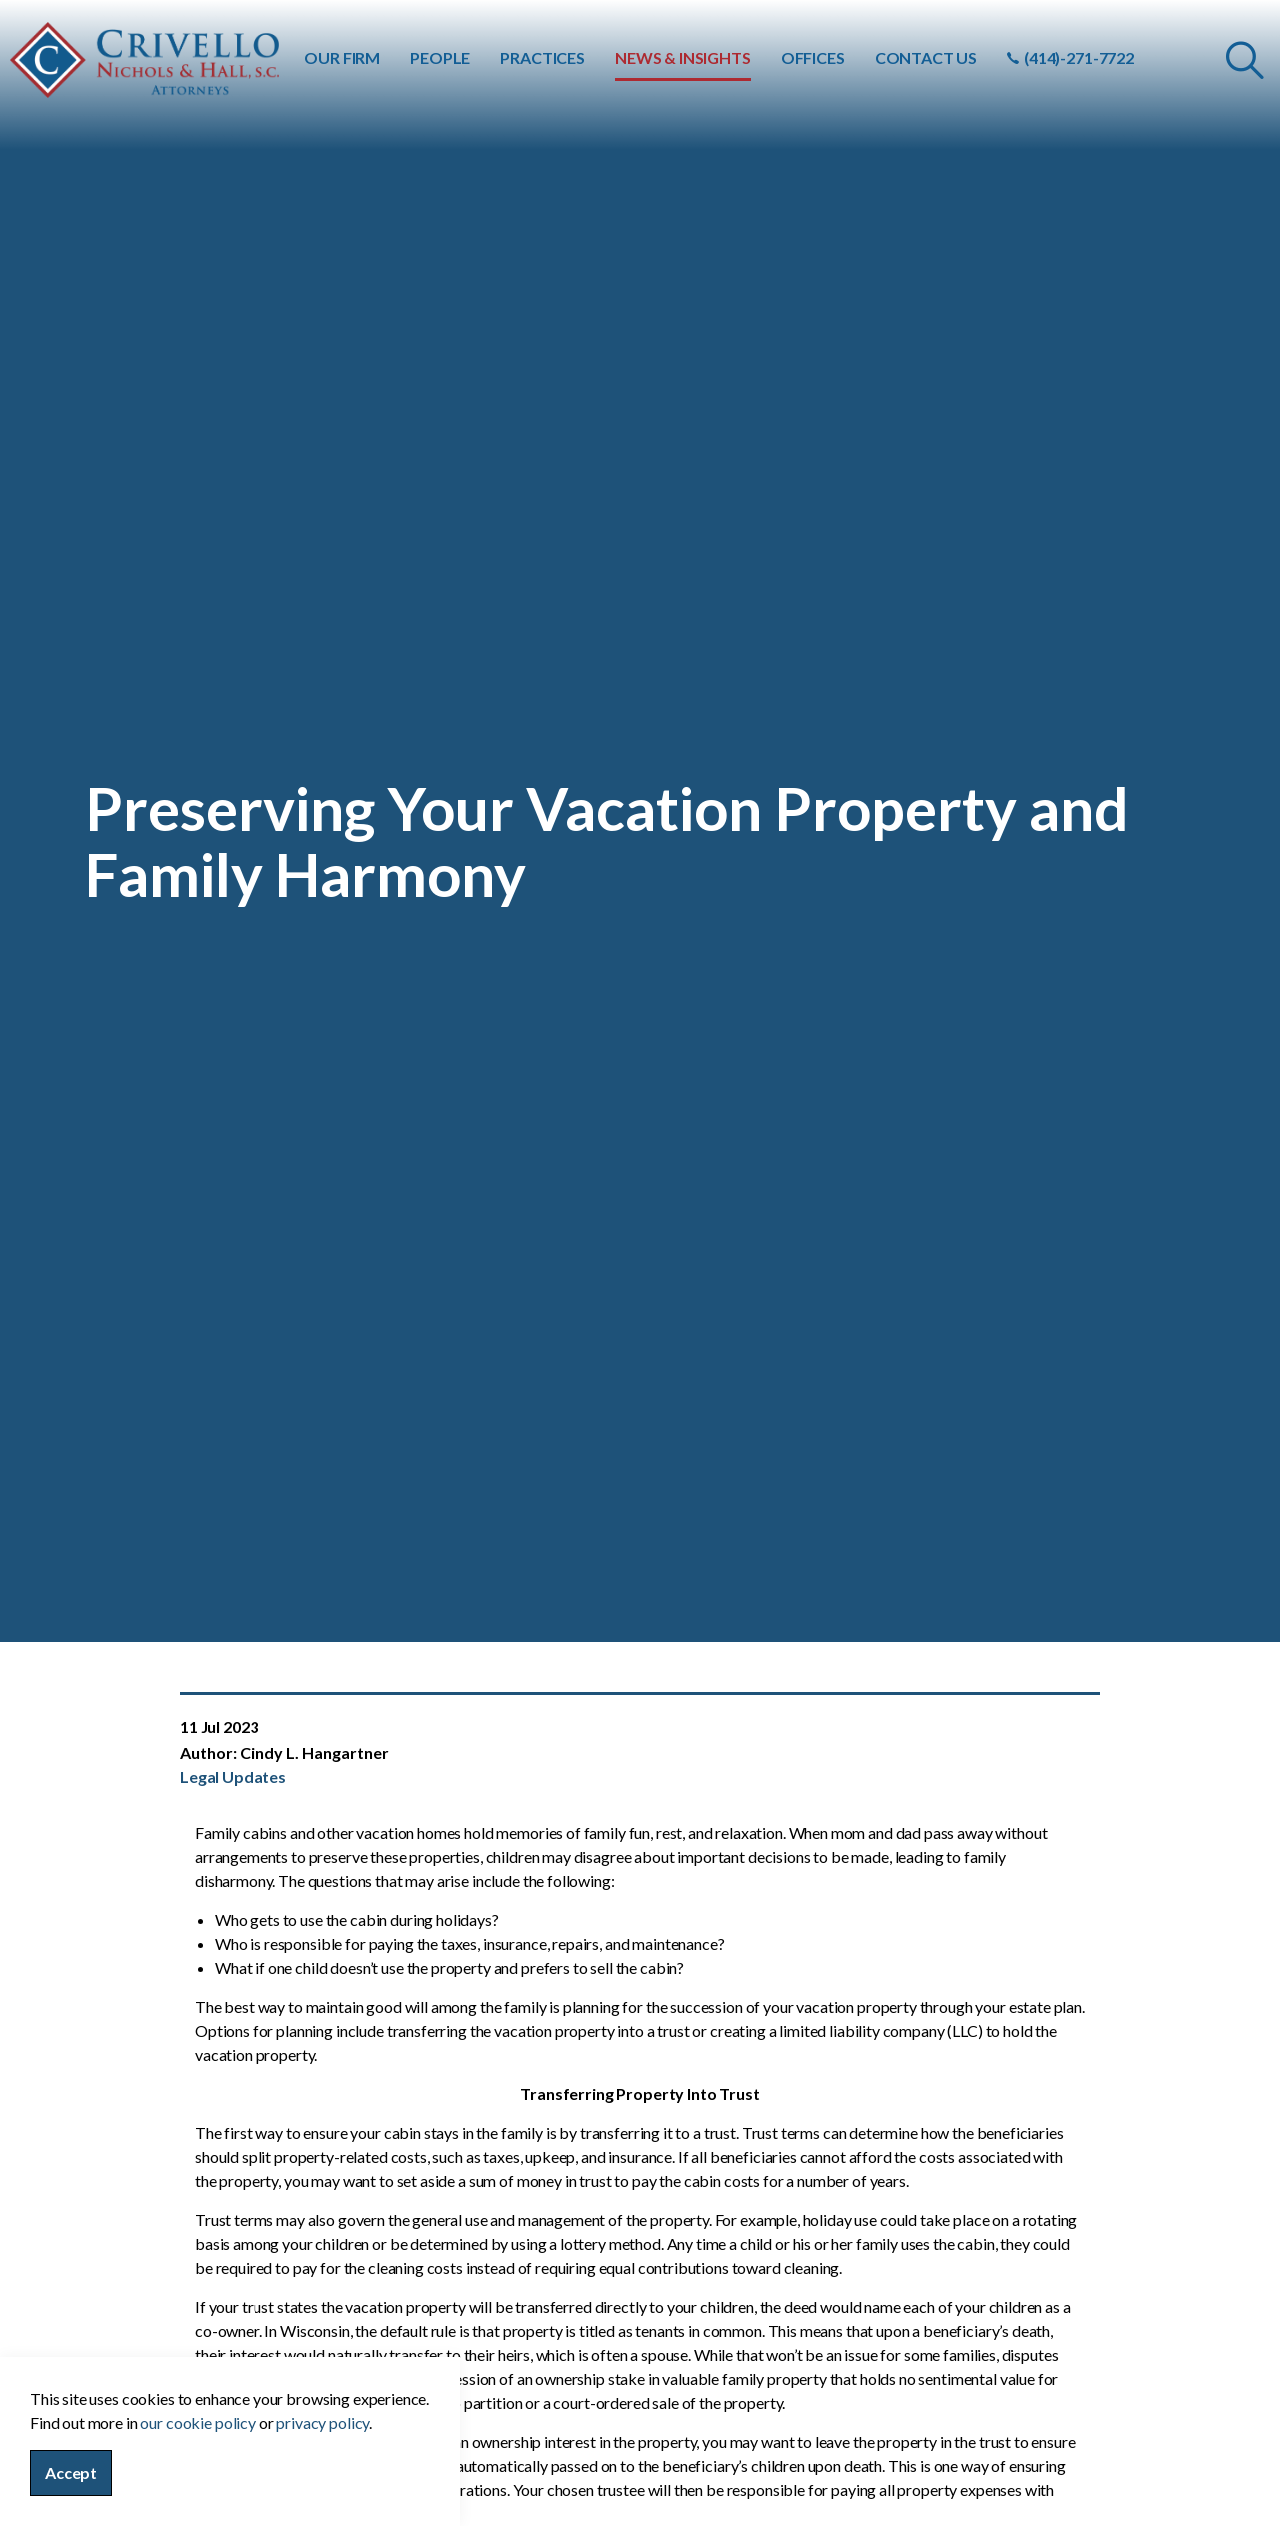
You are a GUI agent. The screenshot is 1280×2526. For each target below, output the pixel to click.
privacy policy (322, 2472)
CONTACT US (926, 57)
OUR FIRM (342, 57)
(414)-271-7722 (1070, 57)
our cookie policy (197, 2472)
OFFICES (813, 57)
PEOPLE (440, 57)
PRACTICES (542, 57)
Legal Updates (233, 1776)
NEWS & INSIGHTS (683, 57)
